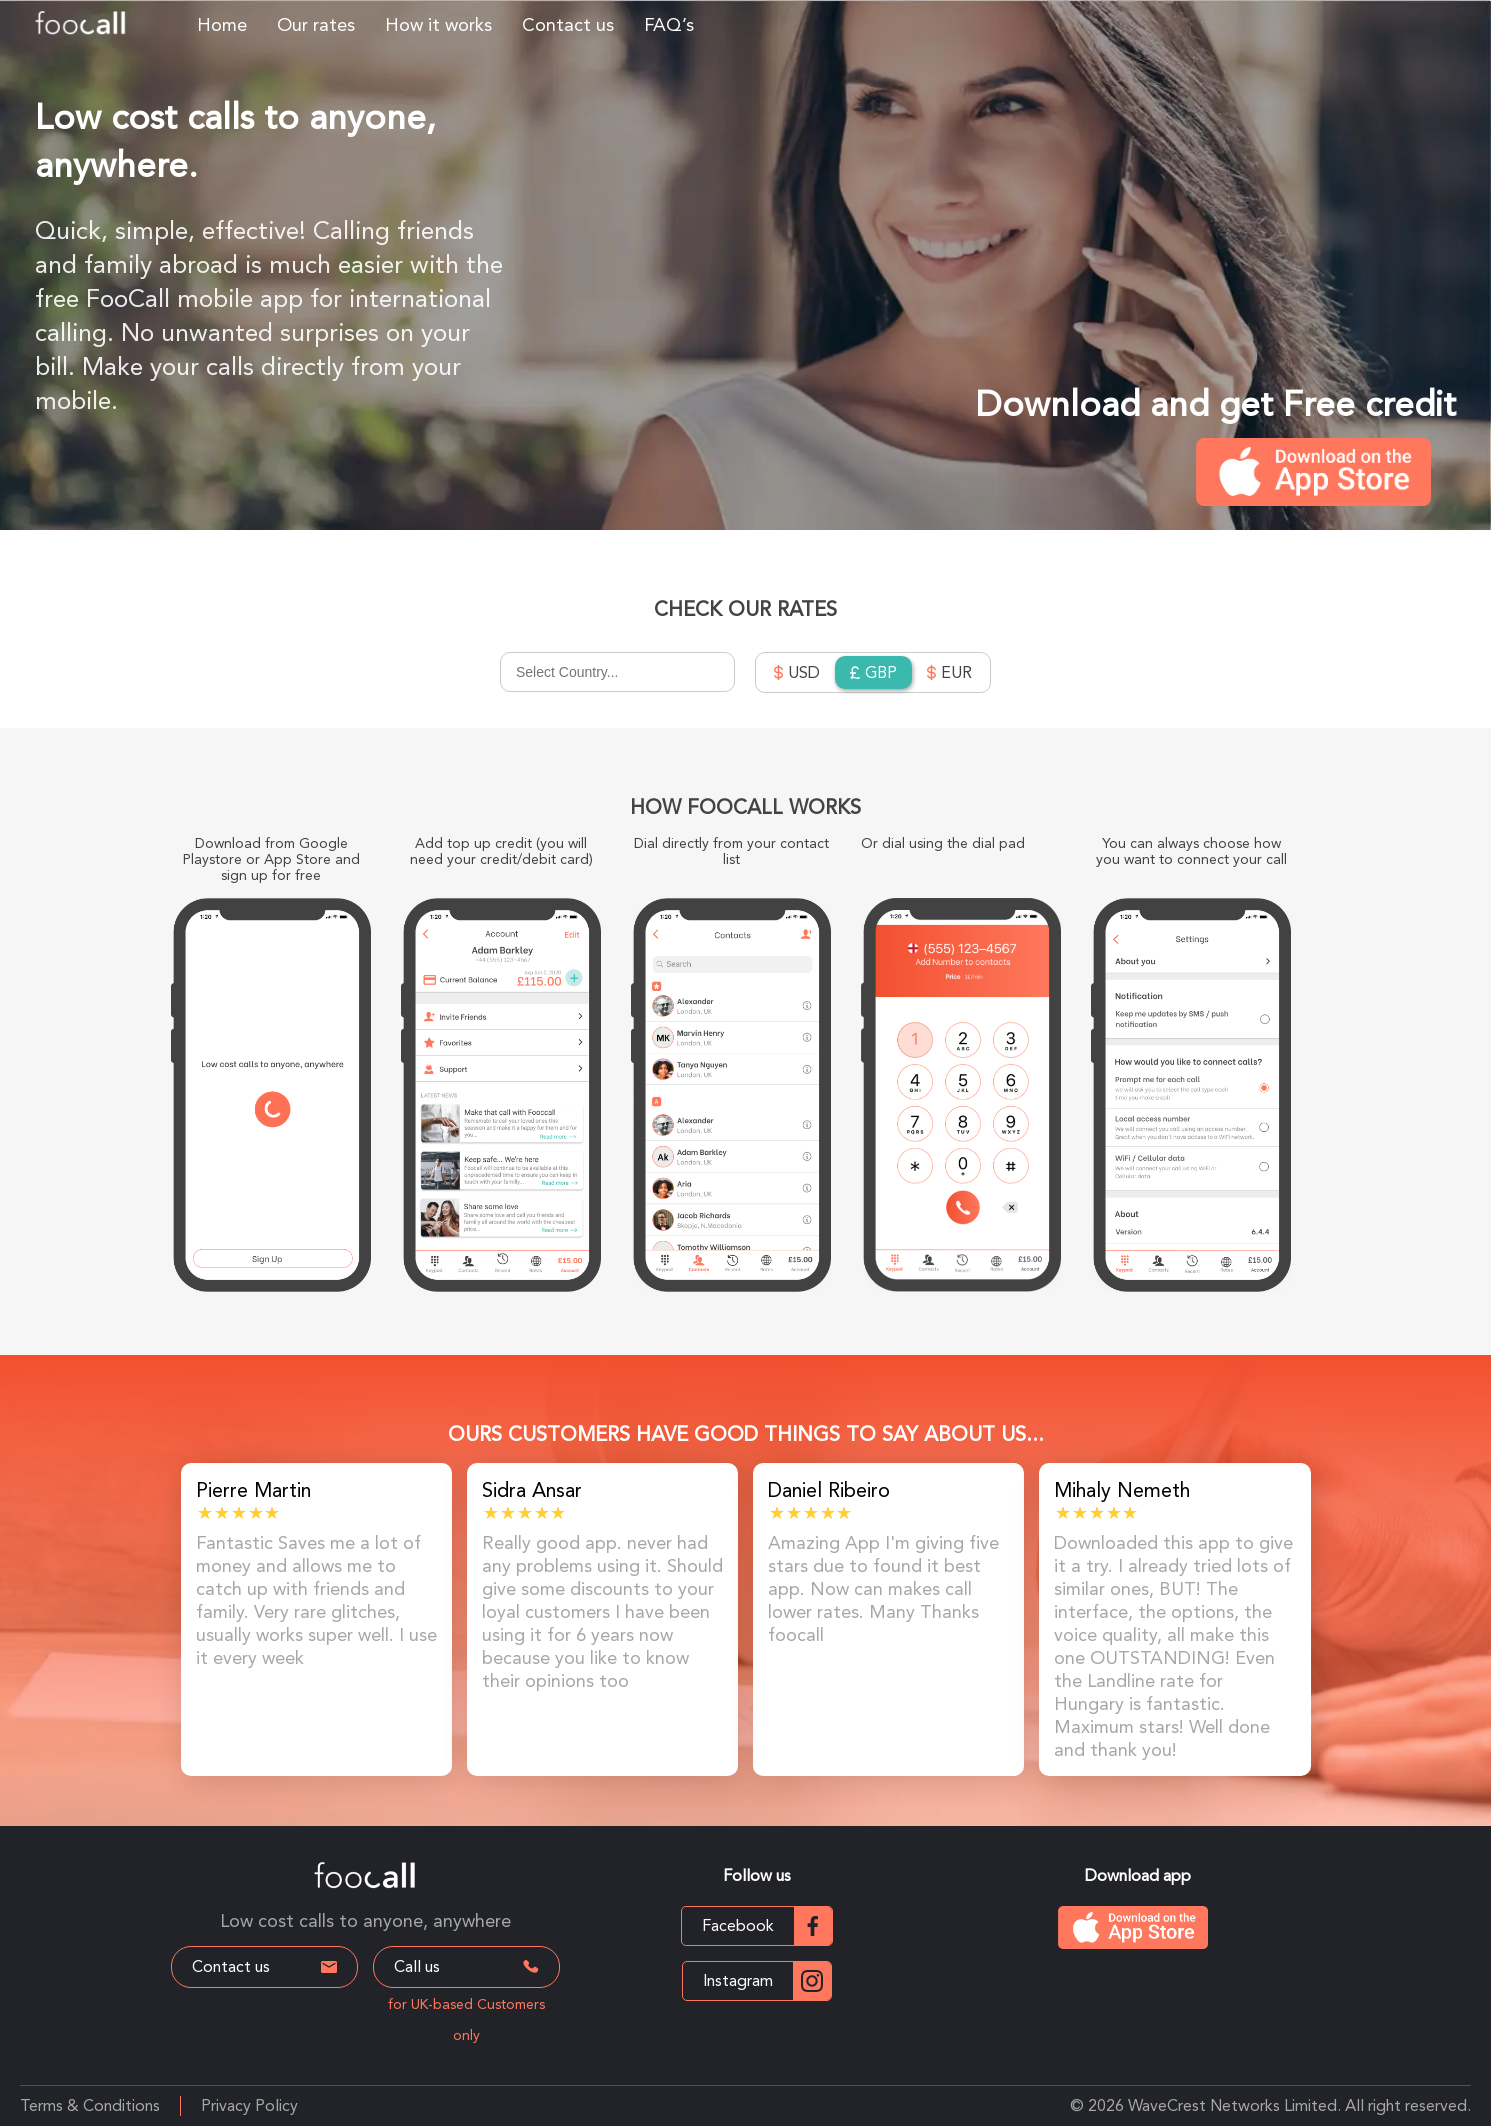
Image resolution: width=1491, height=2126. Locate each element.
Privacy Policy (249, 2105)
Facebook (767, 1926)
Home (222, 24)
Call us (469, 1966)
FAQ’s (669, 24)
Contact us (568, 24)
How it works (438, 24)
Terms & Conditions (90, 2105)
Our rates (316, 24)
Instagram (767, 1981)
